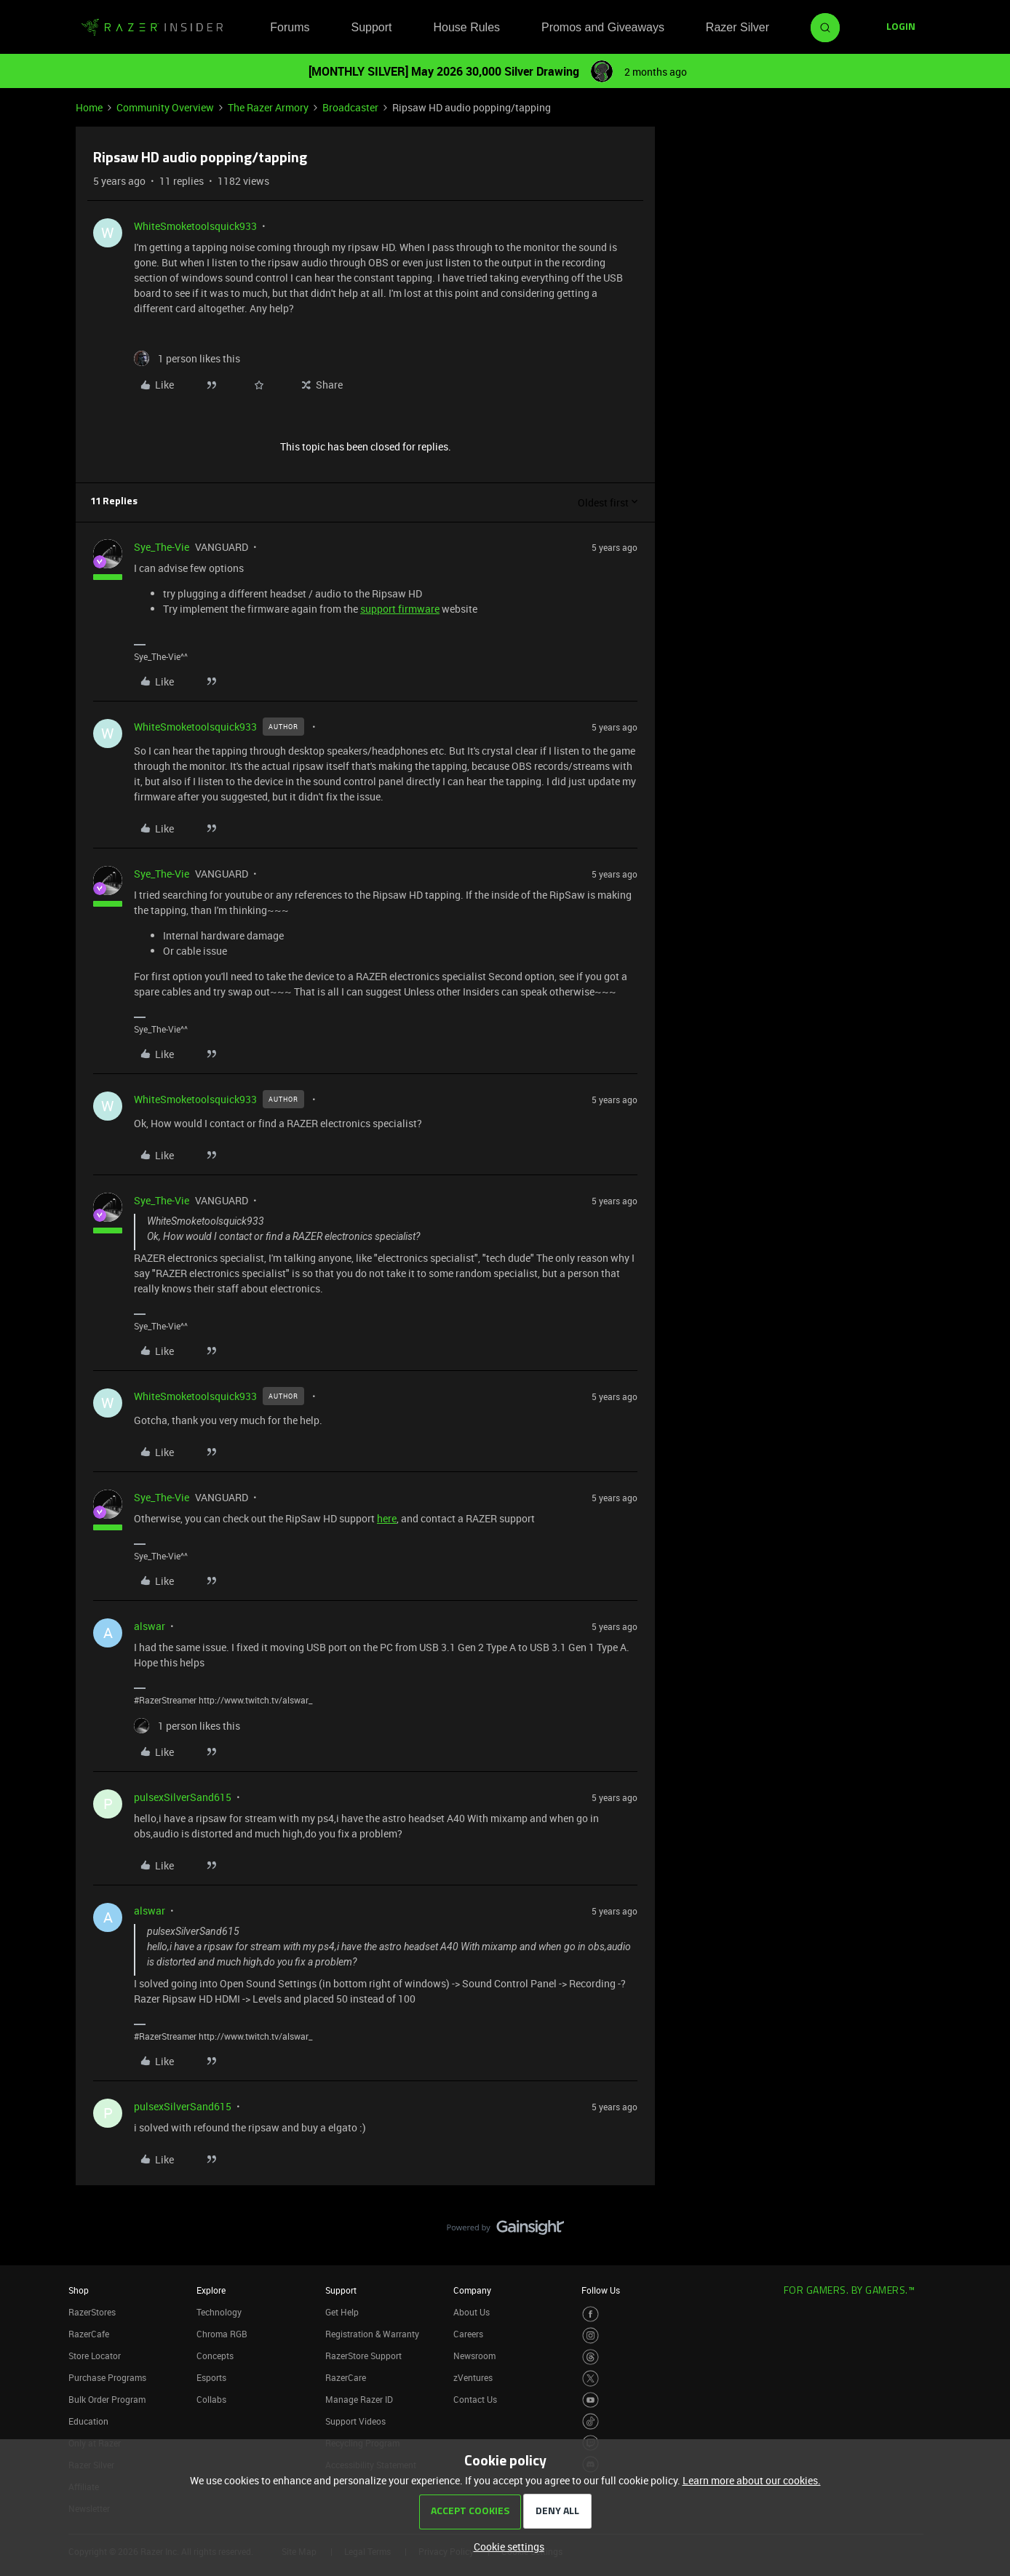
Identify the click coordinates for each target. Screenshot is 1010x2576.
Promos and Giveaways (602, 27)
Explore (211, 2290)
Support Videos (355, 2421)
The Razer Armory (268, 107)
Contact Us (475, 2399)
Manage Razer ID (359, 2399)
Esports (211, 2377)
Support (371, 27)
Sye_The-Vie (161, 547)
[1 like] (187, 358)
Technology (219, 2312)
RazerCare (345, 2377)
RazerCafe (88, 2334)
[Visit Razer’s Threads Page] (590, 2357)
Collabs (211, 2399)
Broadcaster (350, 107)
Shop (78, 2290)
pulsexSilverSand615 (182, 1797)
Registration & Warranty (372, 2334)
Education (88, 2421)
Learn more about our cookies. (752, 2480)
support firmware (400, 609)
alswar (149, 1626)
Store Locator (94, 2355)
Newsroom (474, 2355)
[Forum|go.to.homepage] (152, 27)
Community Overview (165, 107)
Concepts (215, 2355)
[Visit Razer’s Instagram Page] (590, 2335)
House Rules (466, 27)
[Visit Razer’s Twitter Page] (590, 2378)
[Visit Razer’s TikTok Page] (590, 2421)
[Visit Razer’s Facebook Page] (590, 2314)
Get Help (342, 2312)
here (387, 1518)
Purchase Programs (107, 2377)
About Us (471, 2312)
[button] (901, 27)
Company (472, 2290)
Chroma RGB (221, 2334)
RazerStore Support (363, 2355)
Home (89, 107)
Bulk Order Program (107, 2399)
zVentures (473, 2377)
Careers (468, 2334)
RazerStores (92, 2312)
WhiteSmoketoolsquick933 (195, 226)
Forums (289, 27)
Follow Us (600, 2290)
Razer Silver (737, 27)
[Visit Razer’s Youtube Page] (590, 2400)
